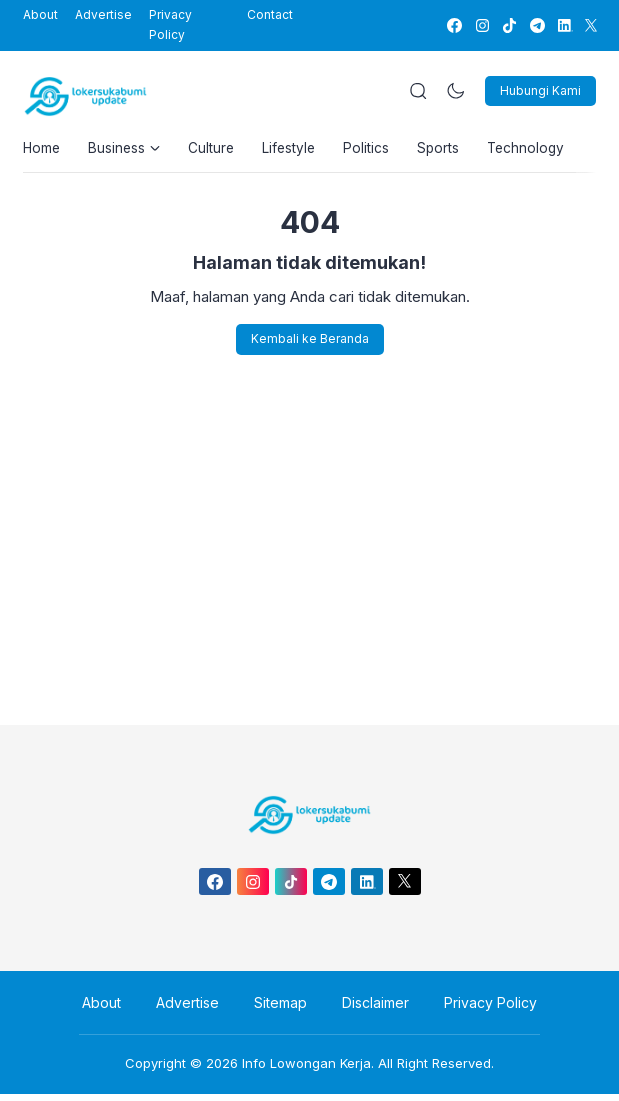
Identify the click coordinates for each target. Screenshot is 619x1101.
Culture (218, 150)
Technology (546, 150)
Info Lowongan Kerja (306, 1070)
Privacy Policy (170, 24)
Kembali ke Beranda (310, 345)
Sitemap (280, 1008)
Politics (380, 150)
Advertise (103, 14)
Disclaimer (369, 1008)
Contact (270, 14)
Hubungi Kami (540, 90)
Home (42, 150)
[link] (453, 25)
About (40, 14)
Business (128, 150)
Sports (454, 150)
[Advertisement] (309, 541)
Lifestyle (299, 150)
